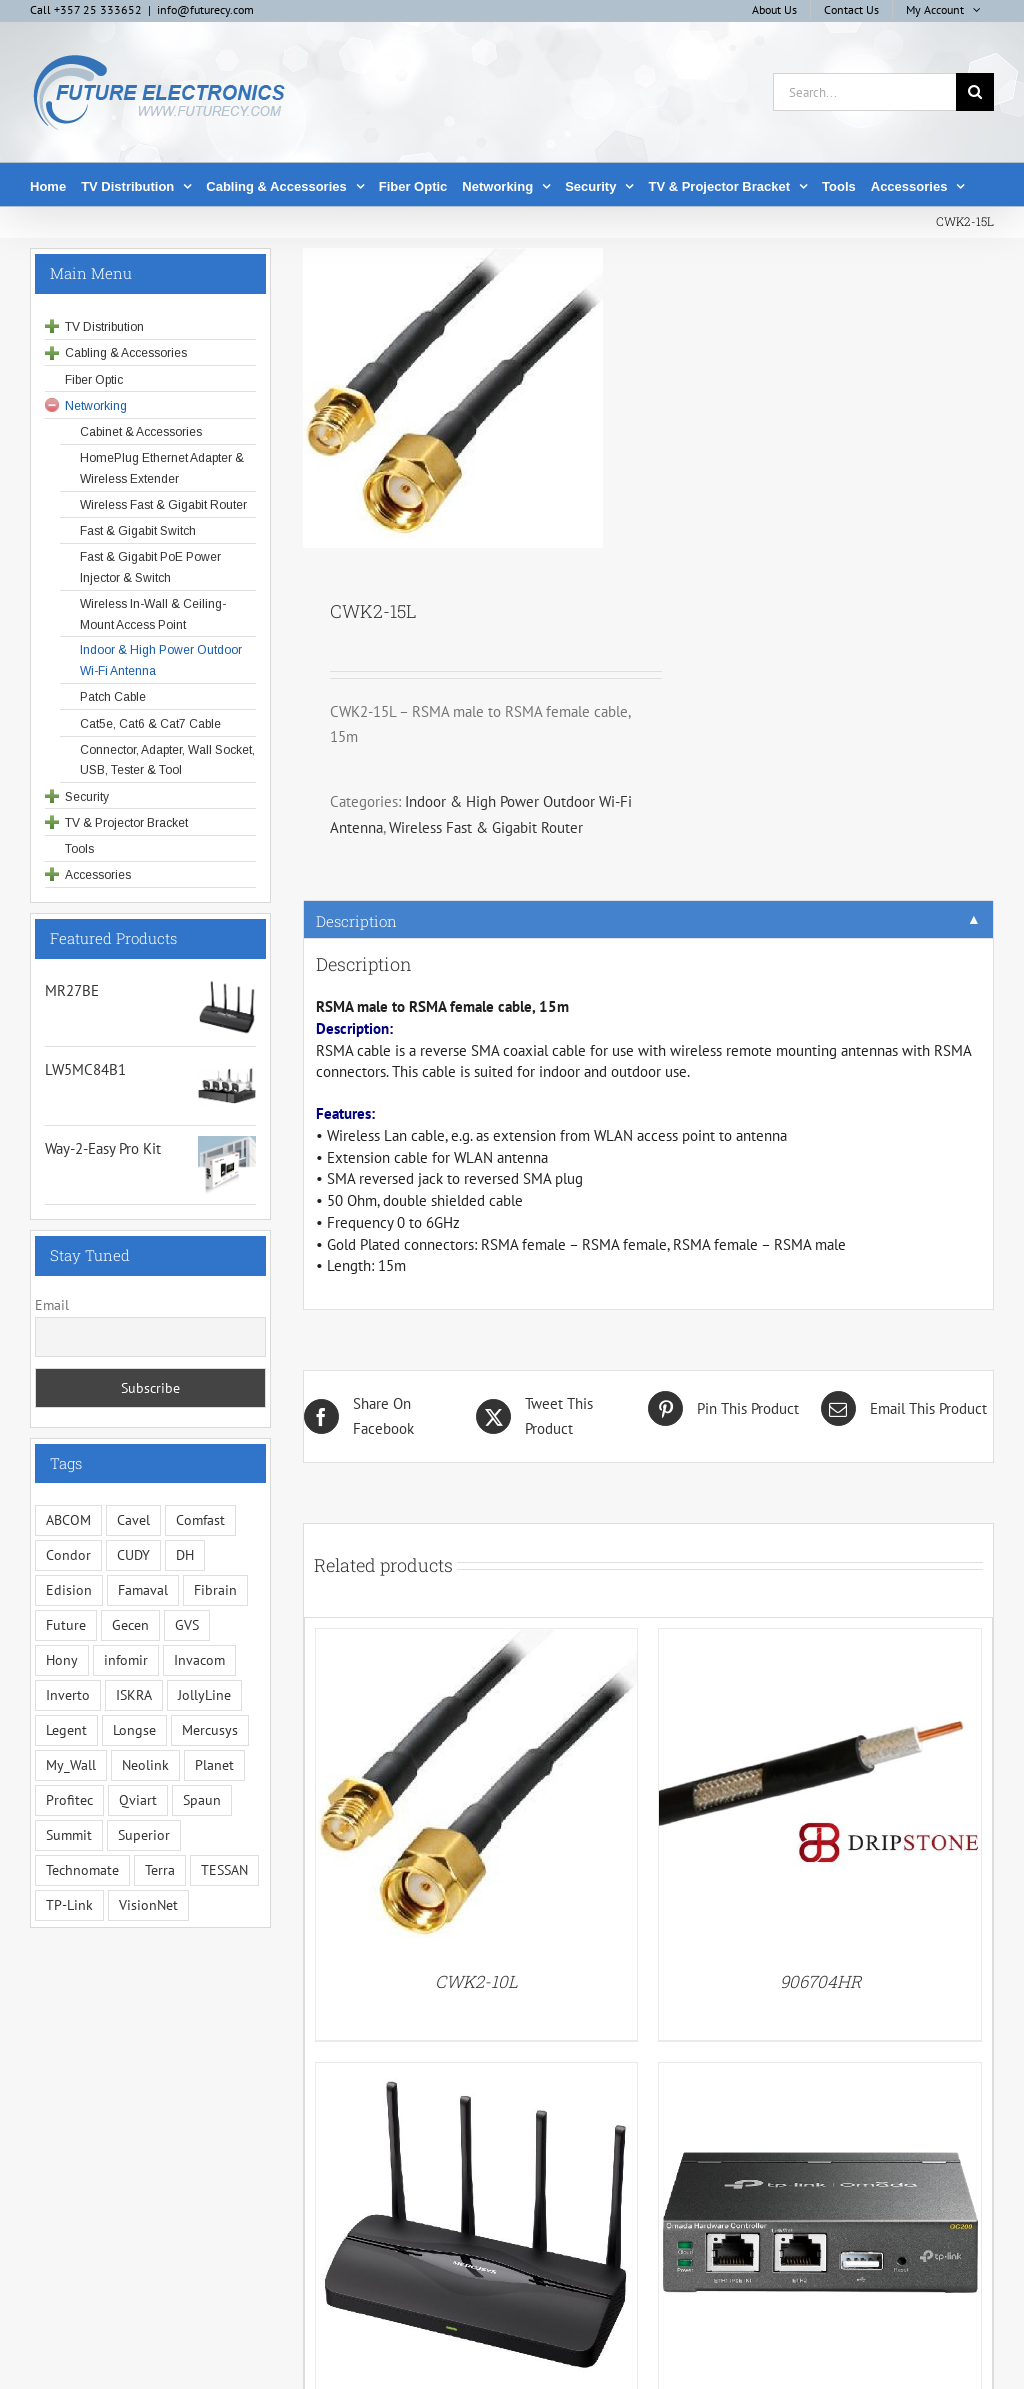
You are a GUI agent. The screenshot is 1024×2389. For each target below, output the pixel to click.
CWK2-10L (476, 1981)
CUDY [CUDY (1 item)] (133, 1555)
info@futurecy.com (205, 9)
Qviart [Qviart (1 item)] (138, 1800)
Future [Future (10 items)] (66, 1625)
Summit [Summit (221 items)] (69, 1835)
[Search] (975, 92)
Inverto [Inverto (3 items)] (68, 1695)
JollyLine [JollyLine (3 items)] (204, 1695)
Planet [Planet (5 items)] (214, 1765)
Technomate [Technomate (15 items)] (82, 1870)
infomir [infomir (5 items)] (126, 1660)
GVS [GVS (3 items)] (187, 1625)
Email (52, 1305)
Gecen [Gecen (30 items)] (130, 1625)
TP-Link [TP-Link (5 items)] (69, 1905)
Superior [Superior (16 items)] (144, 1835)
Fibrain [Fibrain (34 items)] (215, 1590)
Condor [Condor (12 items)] (68, 1555)
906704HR (820, 1981)
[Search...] (864, 92)
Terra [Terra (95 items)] (160, 1870)
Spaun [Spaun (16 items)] (202, 1800)
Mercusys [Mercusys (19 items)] (210, 1730)
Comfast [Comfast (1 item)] (200, 1520)
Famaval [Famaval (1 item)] (143, 1590)
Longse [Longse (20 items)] (134, 1730)
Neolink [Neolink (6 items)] (145, 1765)
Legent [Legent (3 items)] (66, 1730)
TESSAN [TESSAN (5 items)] (224, 1870)
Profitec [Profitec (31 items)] (69, 1800)
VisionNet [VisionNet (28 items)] (148, 1905)
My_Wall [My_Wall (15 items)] (71, 1765)
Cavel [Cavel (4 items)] (133, 1520)
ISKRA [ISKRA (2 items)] (134, 1695)
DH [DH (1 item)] (185, 1555)
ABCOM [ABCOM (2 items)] (68, 1520)
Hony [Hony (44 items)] (62, 1660)
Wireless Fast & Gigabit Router (486, 827)
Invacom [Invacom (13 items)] (199, 1660)
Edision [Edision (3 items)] (69, 1590)
